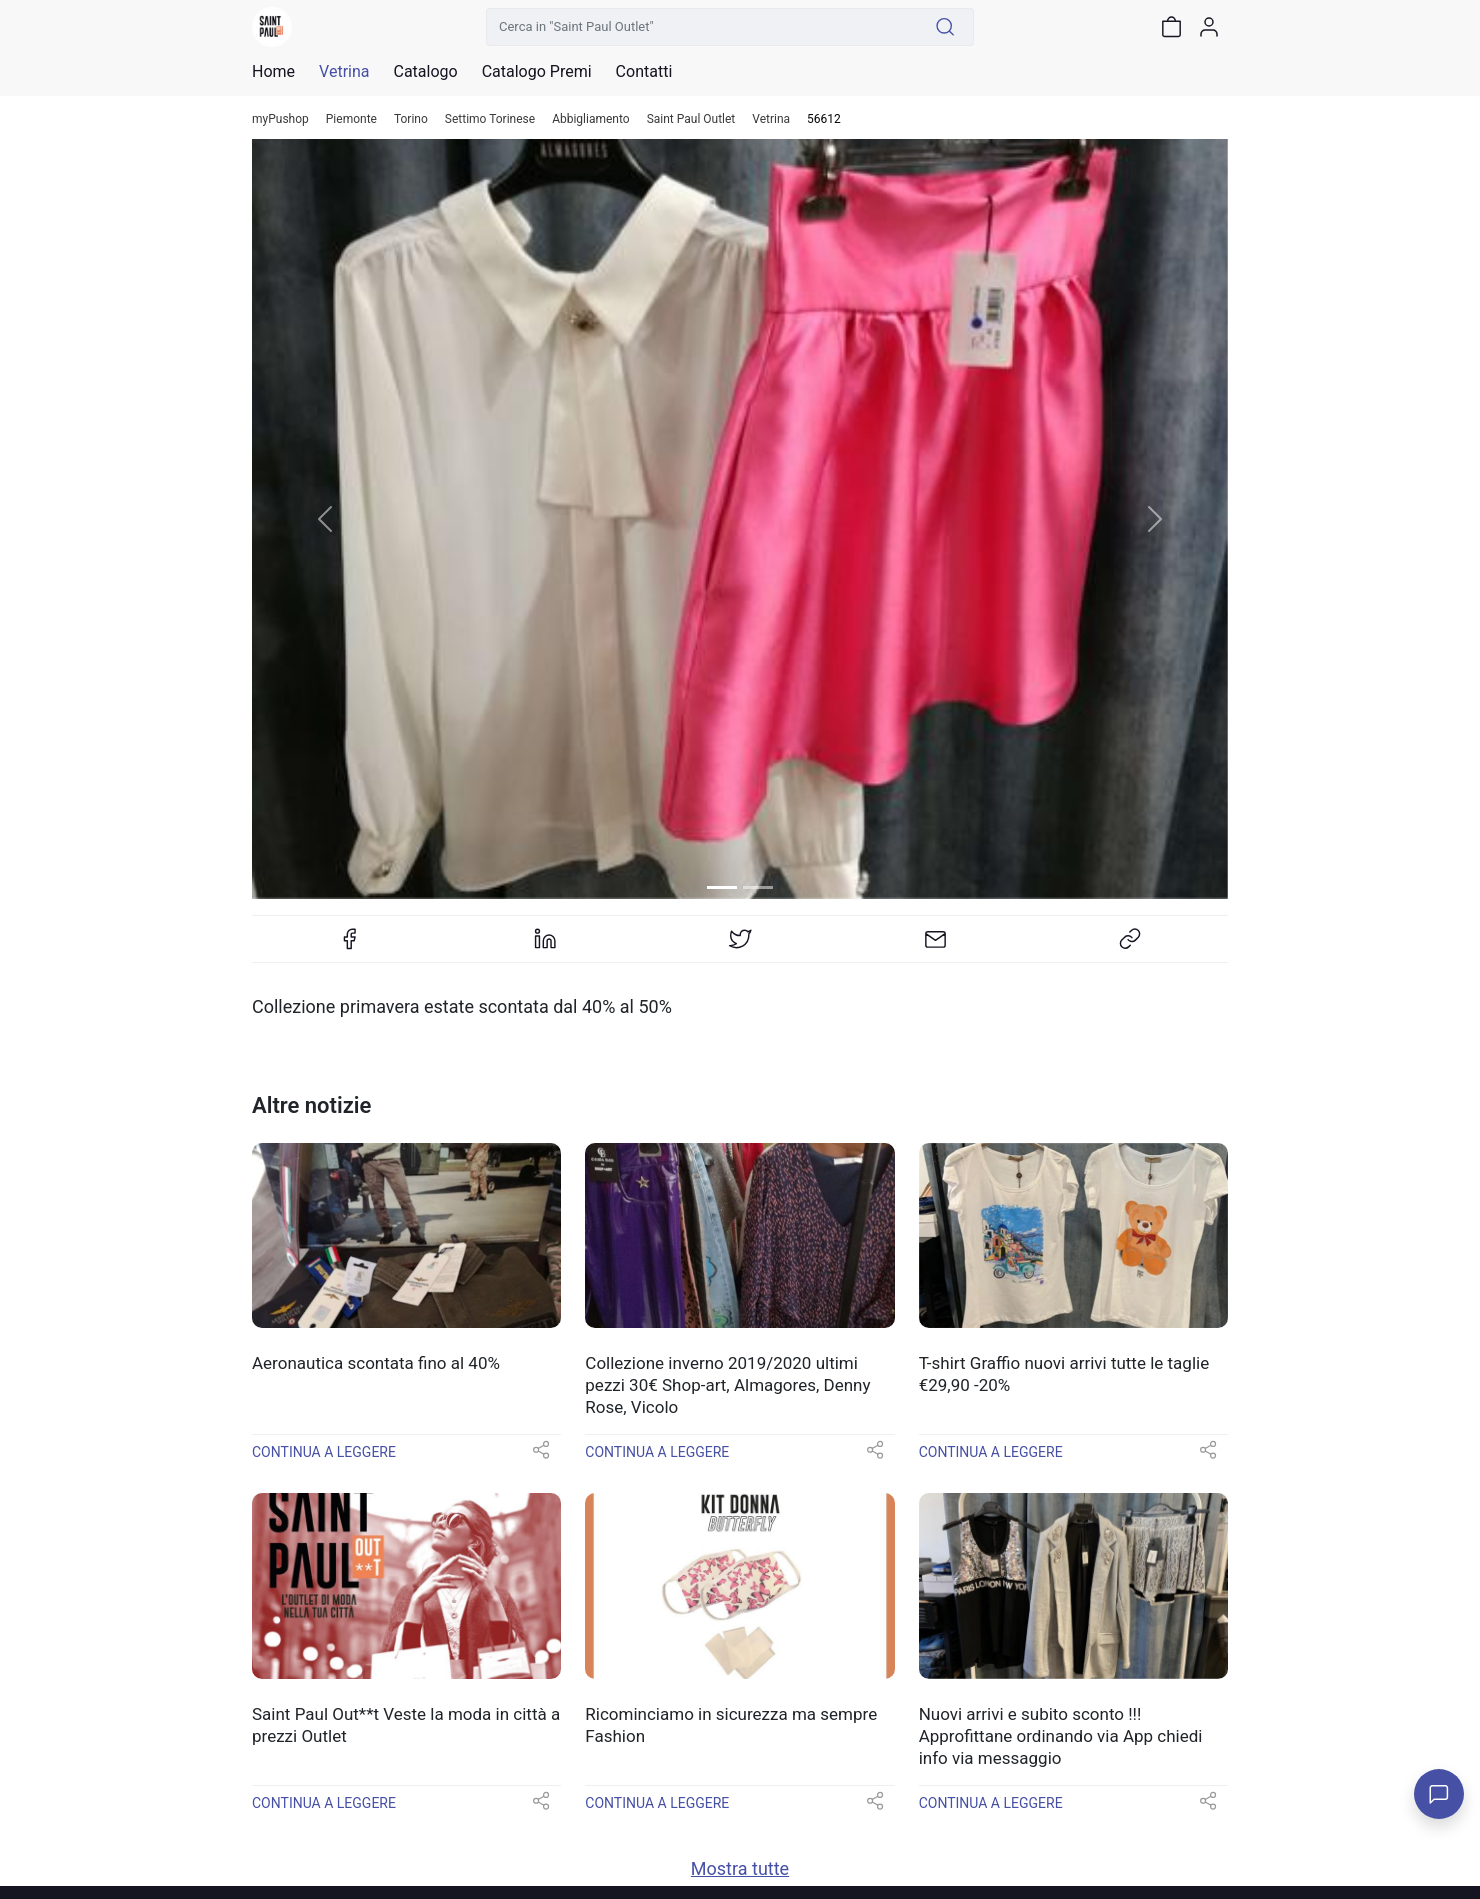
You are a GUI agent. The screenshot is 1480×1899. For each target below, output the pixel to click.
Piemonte (351, 119)
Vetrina (771, 119)
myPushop (280, 119)
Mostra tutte (740, 1868)
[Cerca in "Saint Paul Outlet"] (702, 27)
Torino (411, 119)
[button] (325, 519)
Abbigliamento (591, 119)
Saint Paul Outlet (691, 119)
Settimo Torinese (490, 119)
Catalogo (425, 72)
